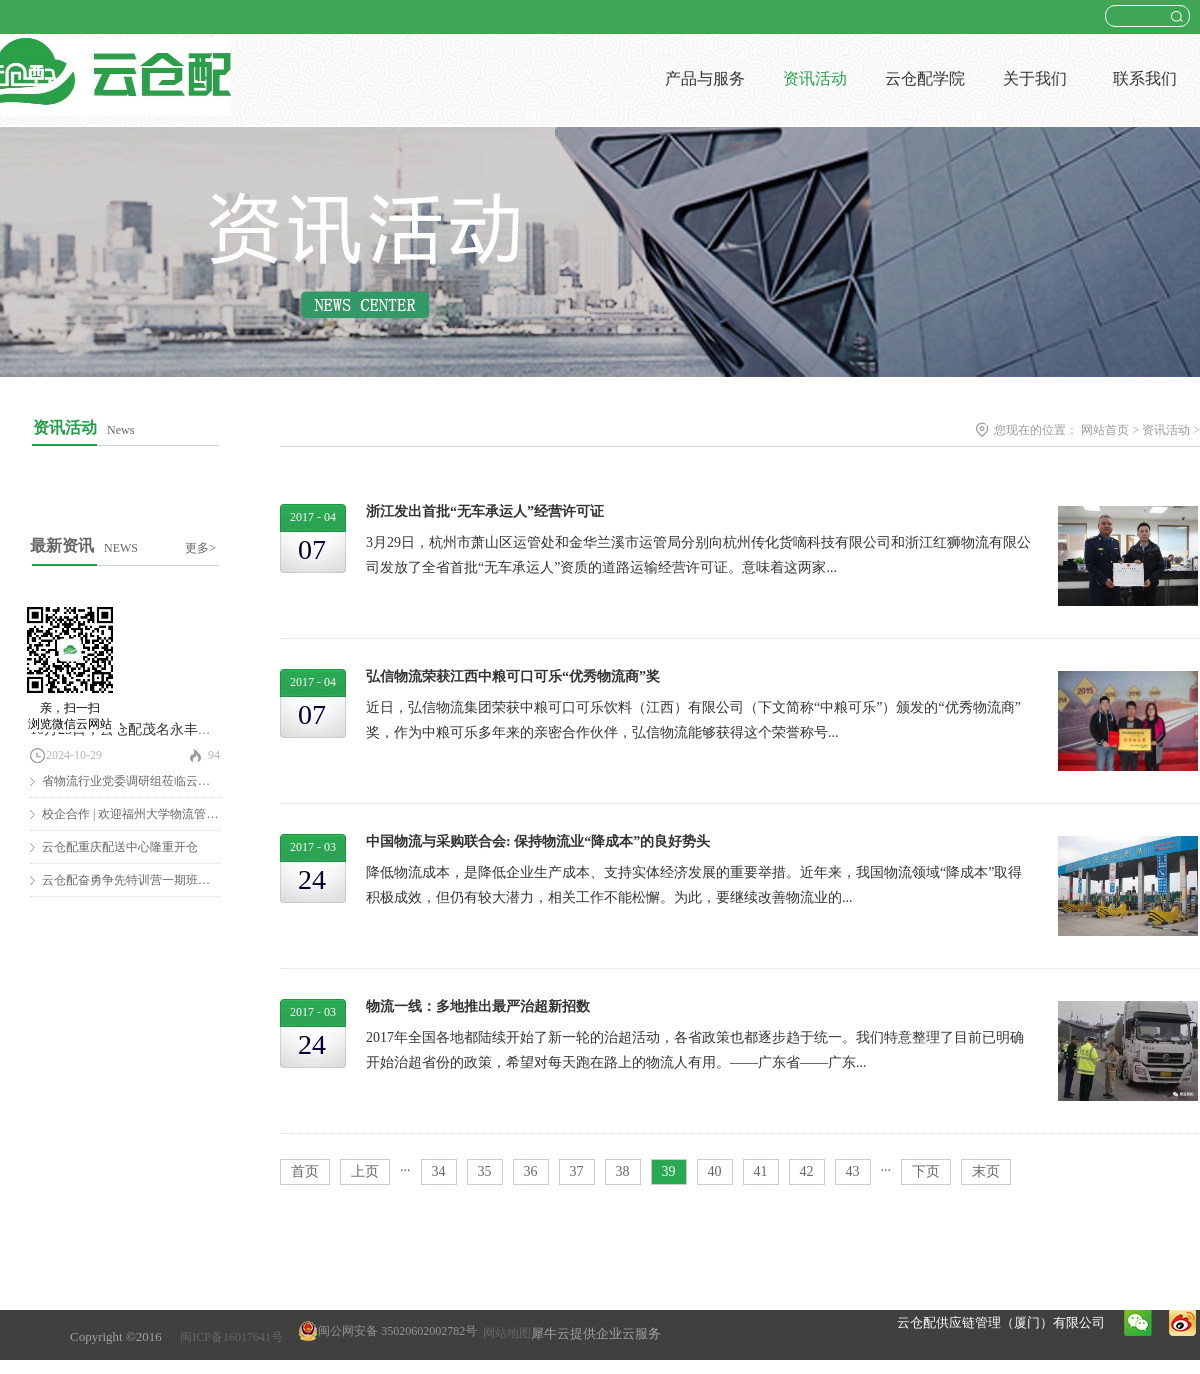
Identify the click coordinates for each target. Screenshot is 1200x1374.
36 (531, 1171)
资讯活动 (1166, 430)
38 (623, 1171)
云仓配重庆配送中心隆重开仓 (120, 847)
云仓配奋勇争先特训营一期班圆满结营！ (150, 880)
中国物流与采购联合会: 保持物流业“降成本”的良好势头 (538, 841)
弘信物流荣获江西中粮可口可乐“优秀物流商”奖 (513, 676)
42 (807, 1171)
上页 (365, 1171)
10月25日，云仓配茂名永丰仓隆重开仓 (149, 729)
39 (669, 1171)
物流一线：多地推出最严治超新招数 (478, 1006)
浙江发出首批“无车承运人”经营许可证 (485, 511)
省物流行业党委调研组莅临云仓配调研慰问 (156, 781)
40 (715, 1171)
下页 (926, 1171)
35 (485, 1171)
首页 (305, 1171)
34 (439, 1171)
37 (577, 1171)
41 (761, 1171)
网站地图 (504, 1333)
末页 (986, 1171)
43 (853, 1171)
